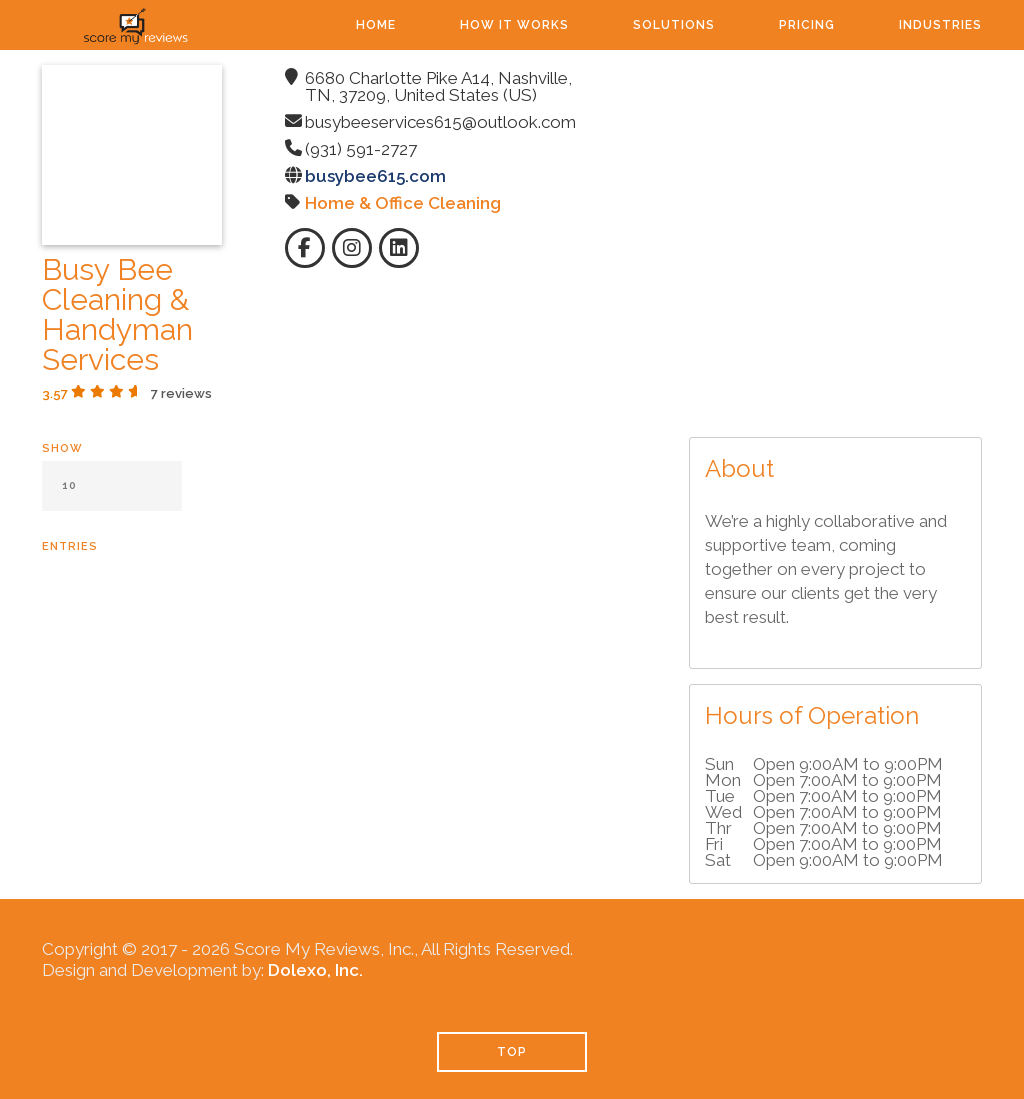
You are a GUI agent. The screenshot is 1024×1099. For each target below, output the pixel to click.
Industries (940, 25)
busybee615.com (375, 176)
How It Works (514, 25)
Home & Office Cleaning (403, 203)
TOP (512, 1052)
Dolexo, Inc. (315, 970)
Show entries (112, 497)
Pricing (807, 25)
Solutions (674, 25)
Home (376, 25)
